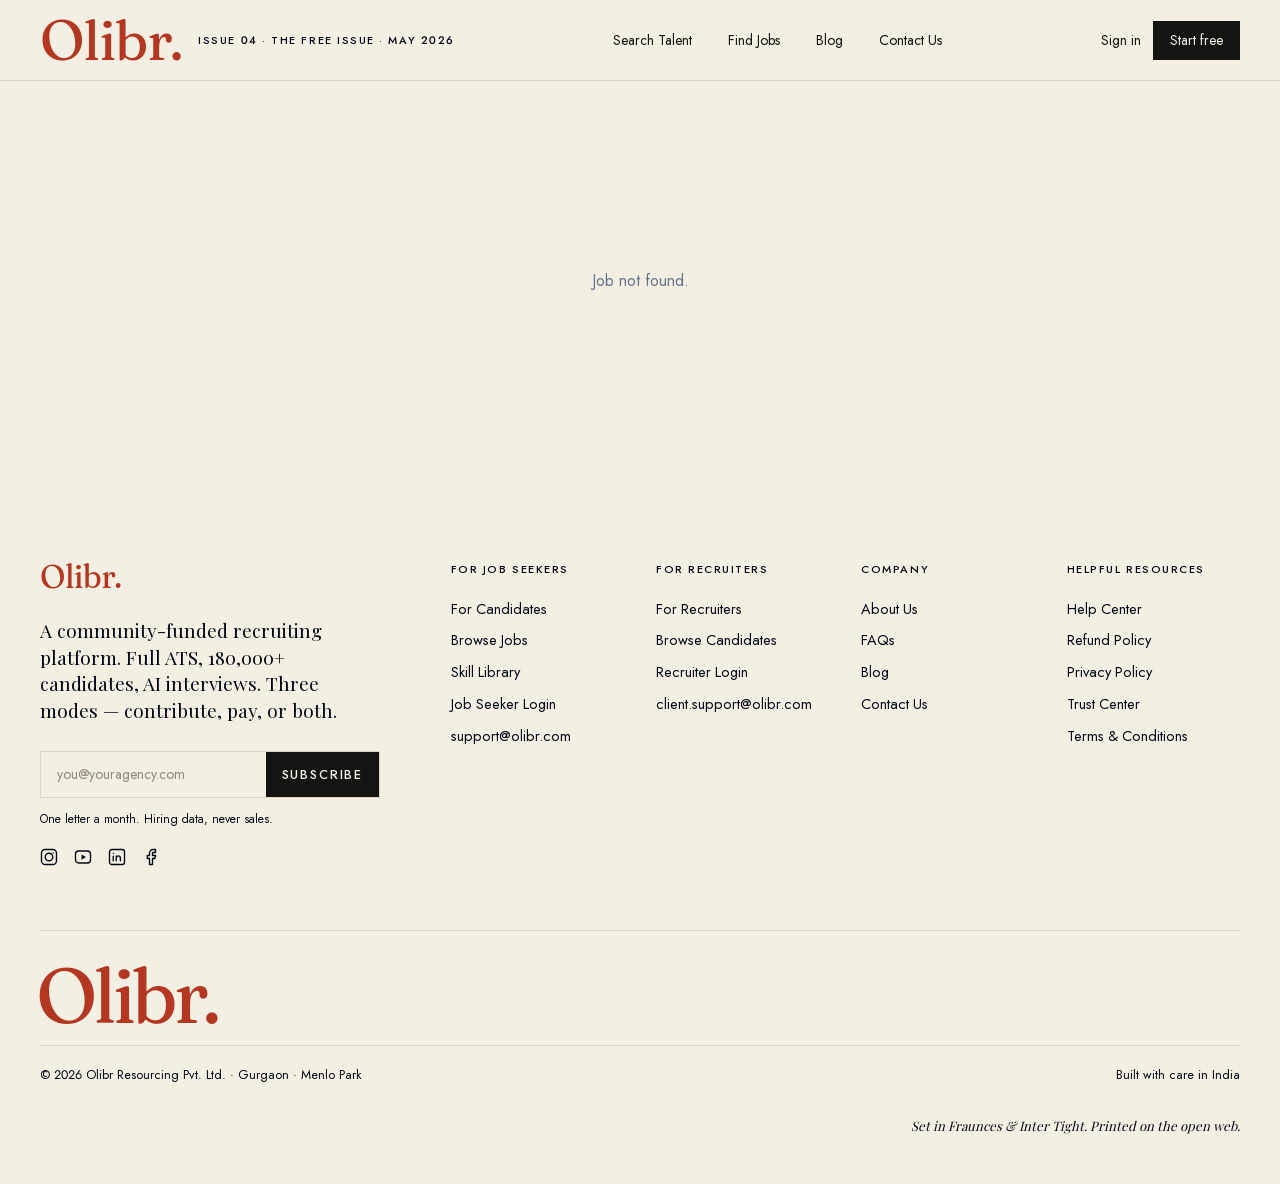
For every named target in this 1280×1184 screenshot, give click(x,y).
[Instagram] (49, 857)
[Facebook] (151, 857)
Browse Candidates (716, 639)
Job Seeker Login (503, 703)
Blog (829, 40)
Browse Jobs (489, 639)
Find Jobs (754, 40)
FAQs (878, 639)
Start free (1196, 40)
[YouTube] (83, 857)
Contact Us (910, 40)
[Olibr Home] (229, 577)
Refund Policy (1109, 639)
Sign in (1121, 40)
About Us (889, 608)
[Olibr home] (247, 40)
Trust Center (1103, 703)
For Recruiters (699, 608)
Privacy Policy (1109, 671)
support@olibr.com (511, 735)
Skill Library (485, 671)
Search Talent (652, 40)
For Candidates (499, 608)
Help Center (1104, 608)
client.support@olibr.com (734, 703)
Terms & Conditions (1127, 735)
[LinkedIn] (117, 857)
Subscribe (322, 774)
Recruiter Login (702, 671)
